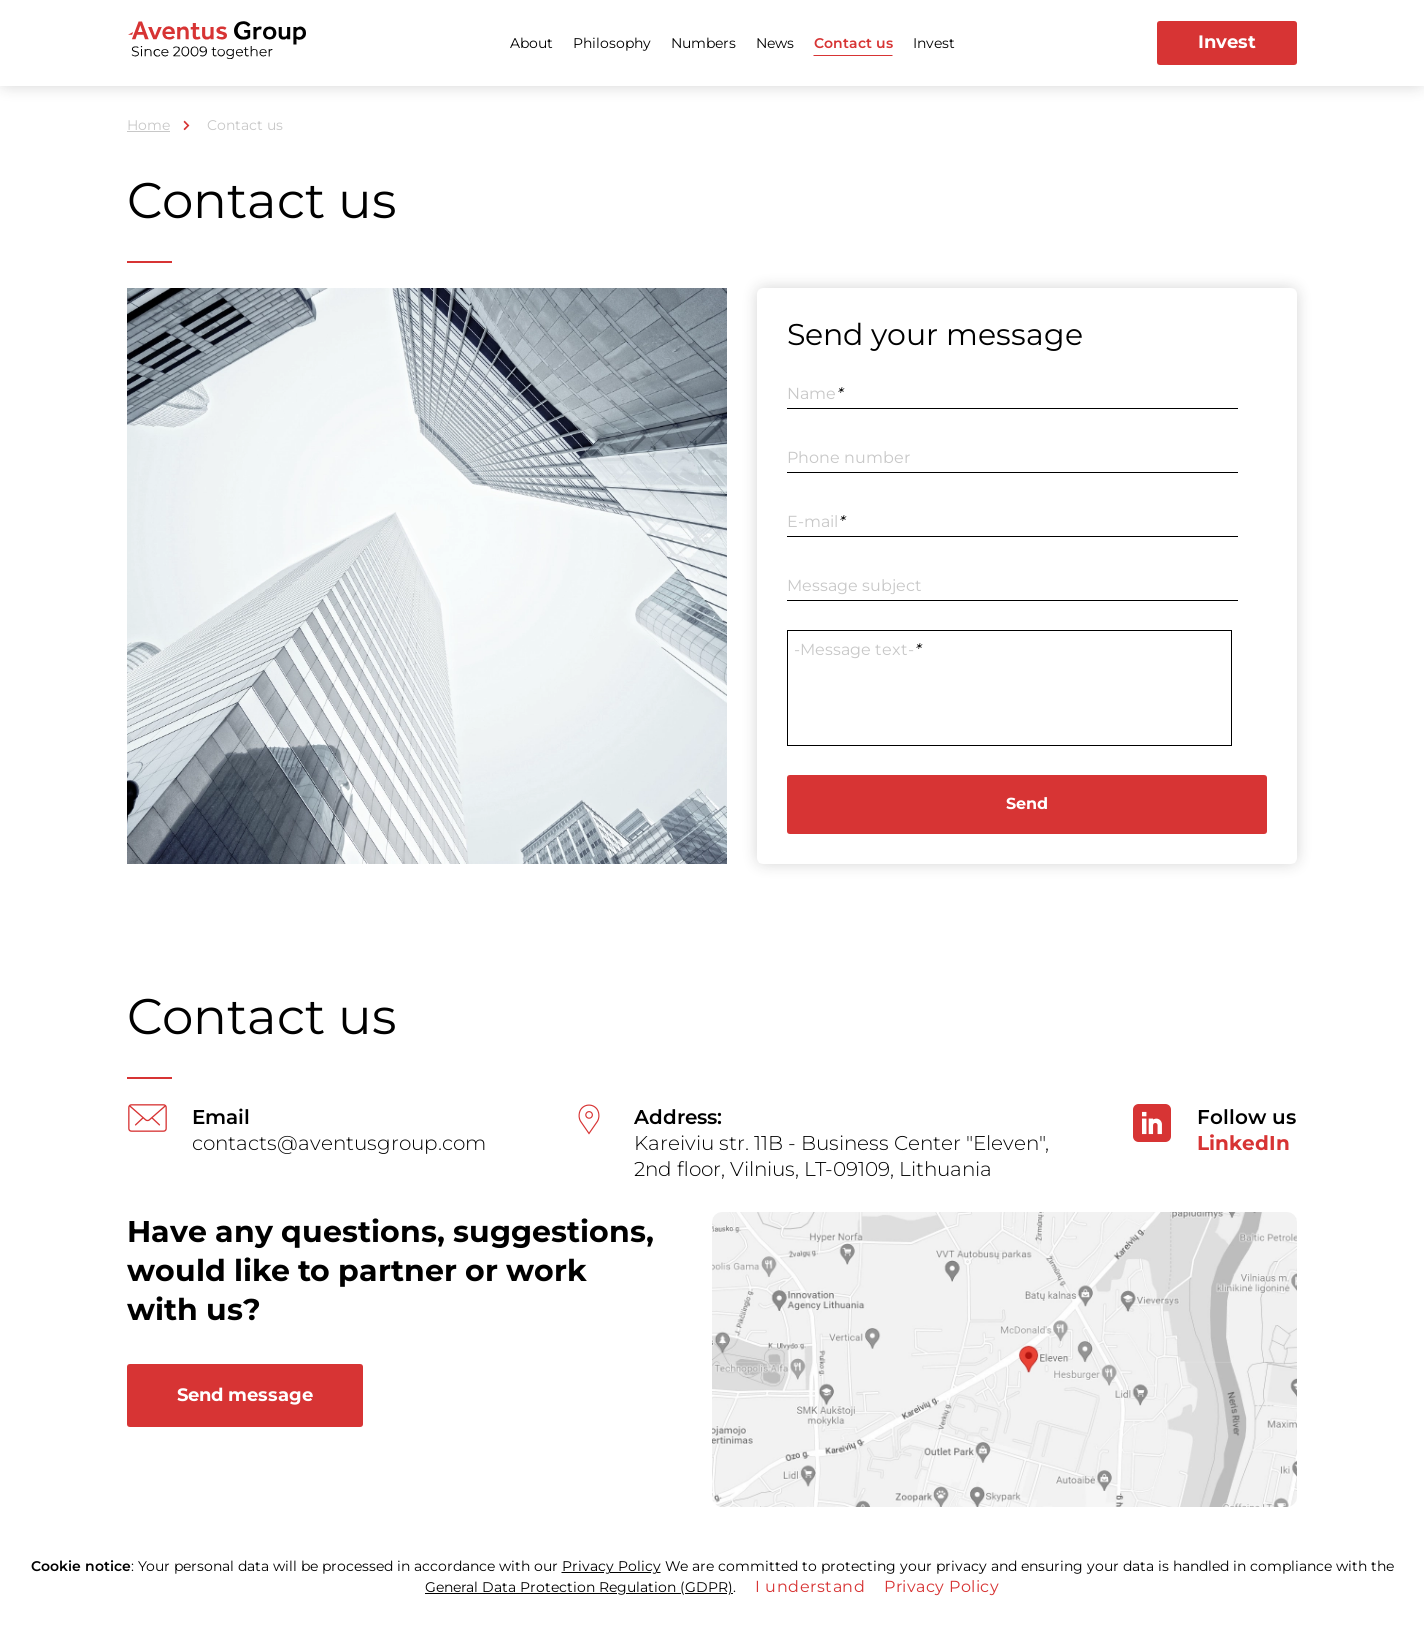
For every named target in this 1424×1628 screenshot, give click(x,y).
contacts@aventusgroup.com (339, 1143)
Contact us (853, 43)
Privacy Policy (611, 1566)
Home (148, 124)
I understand (810, 1586)
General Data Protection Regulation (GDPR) (579, 1587)
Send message (245, 1395)
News (775, 43)
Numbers (703, 43)
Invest (934, 43)
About (531, 43)
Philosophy (612, 43)
